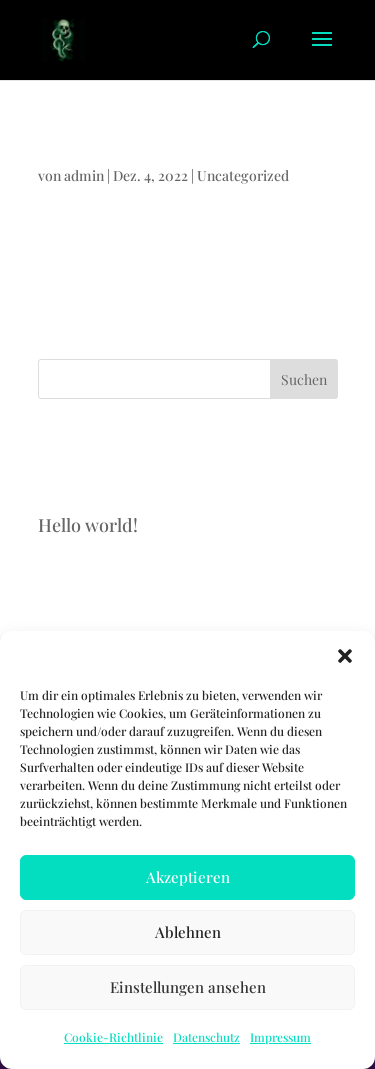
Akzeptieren (188, 877)
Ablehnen (188, 932)
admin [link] (84, 175)
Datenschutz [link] (206, 1037)
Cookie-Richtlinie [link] (113, 1037)
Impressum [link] (280, 1037)
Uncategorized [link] (243, 175)
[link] (63, 38)
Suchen (304, 379)
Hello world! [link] (69, 148)
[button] (345, 656)
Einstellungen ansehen (188, 987)
